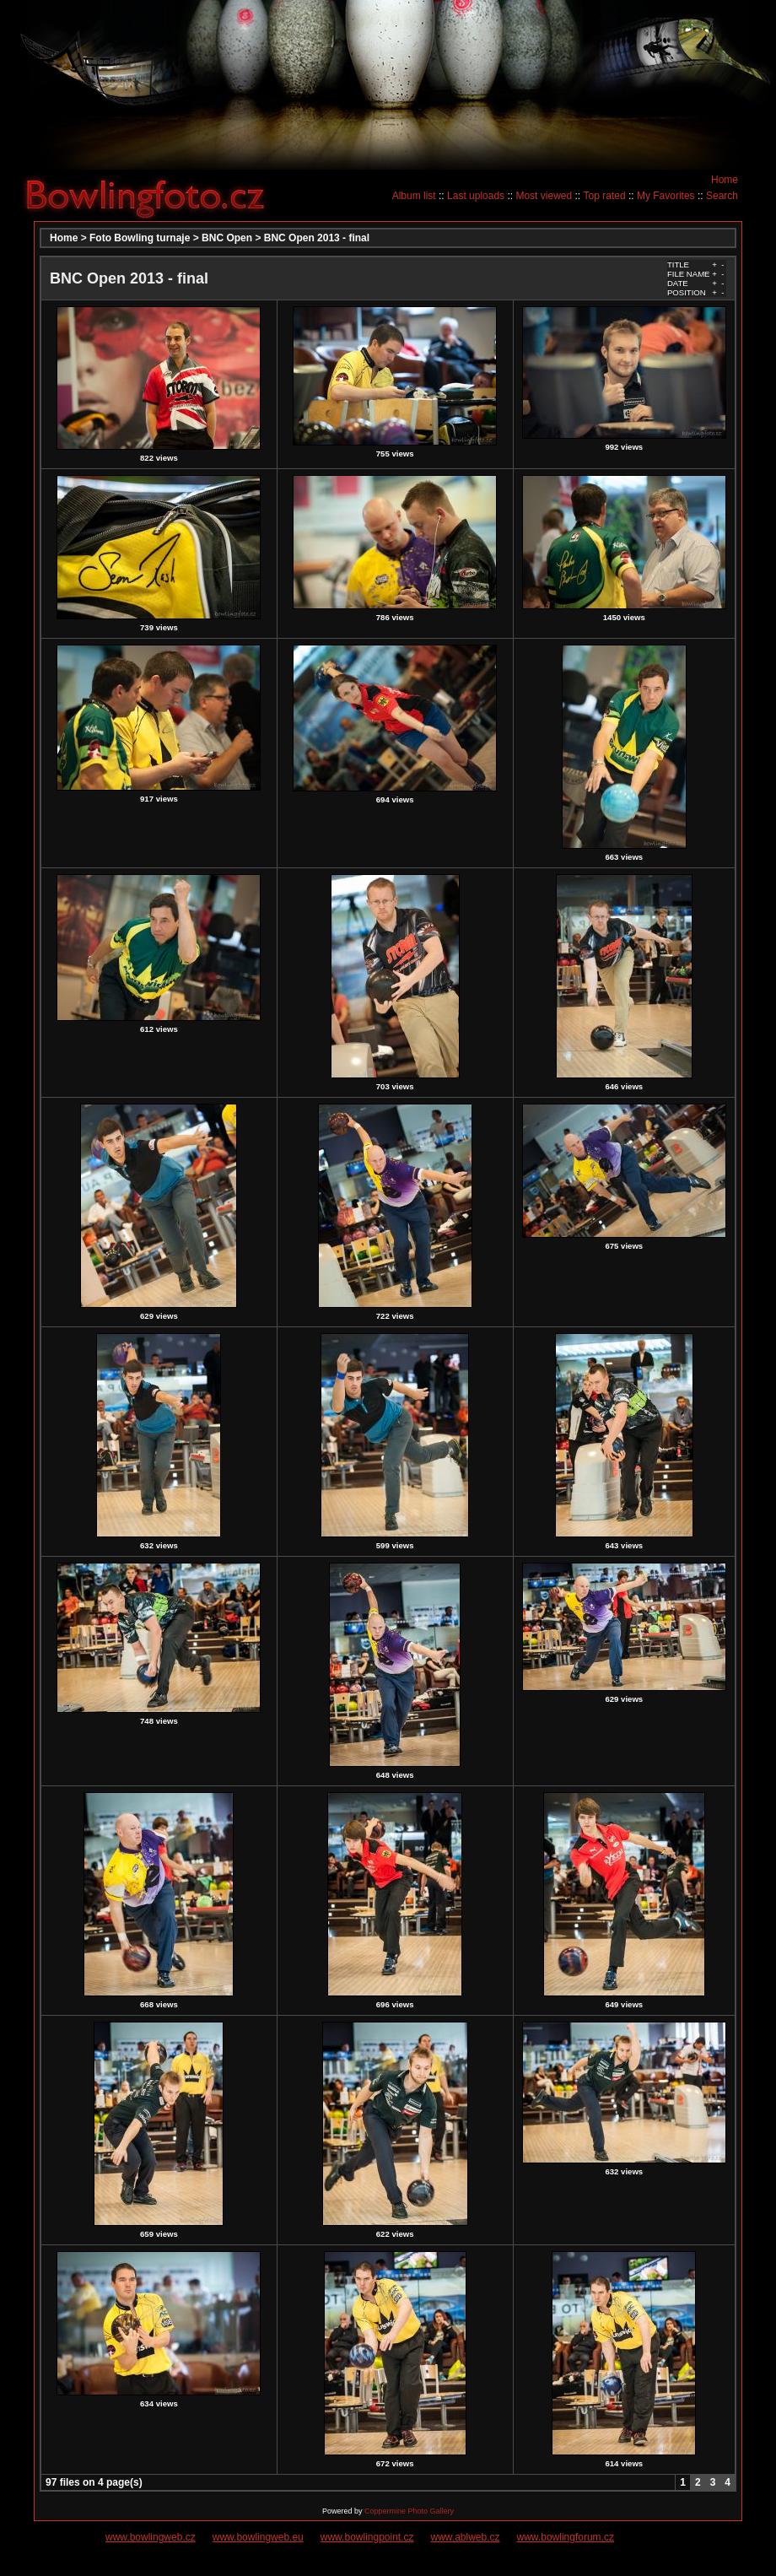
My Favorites (666, 196)
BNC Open (227, 238)
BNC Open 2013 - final (316, 238)
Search (722, 196)
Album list (414, 196)
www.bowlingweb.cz (150, 2537)
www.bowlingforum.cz (565, 2537)
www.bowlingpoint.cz (367, 2537)
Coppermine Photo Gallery (409, 2511)
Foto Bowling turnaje (139, 238)
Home (724, 180)
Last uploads (475, 196)
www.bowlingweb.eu (258, 2537)
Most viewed (543, 196)
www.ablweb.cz (465, 2537)
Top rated (605, 196)
